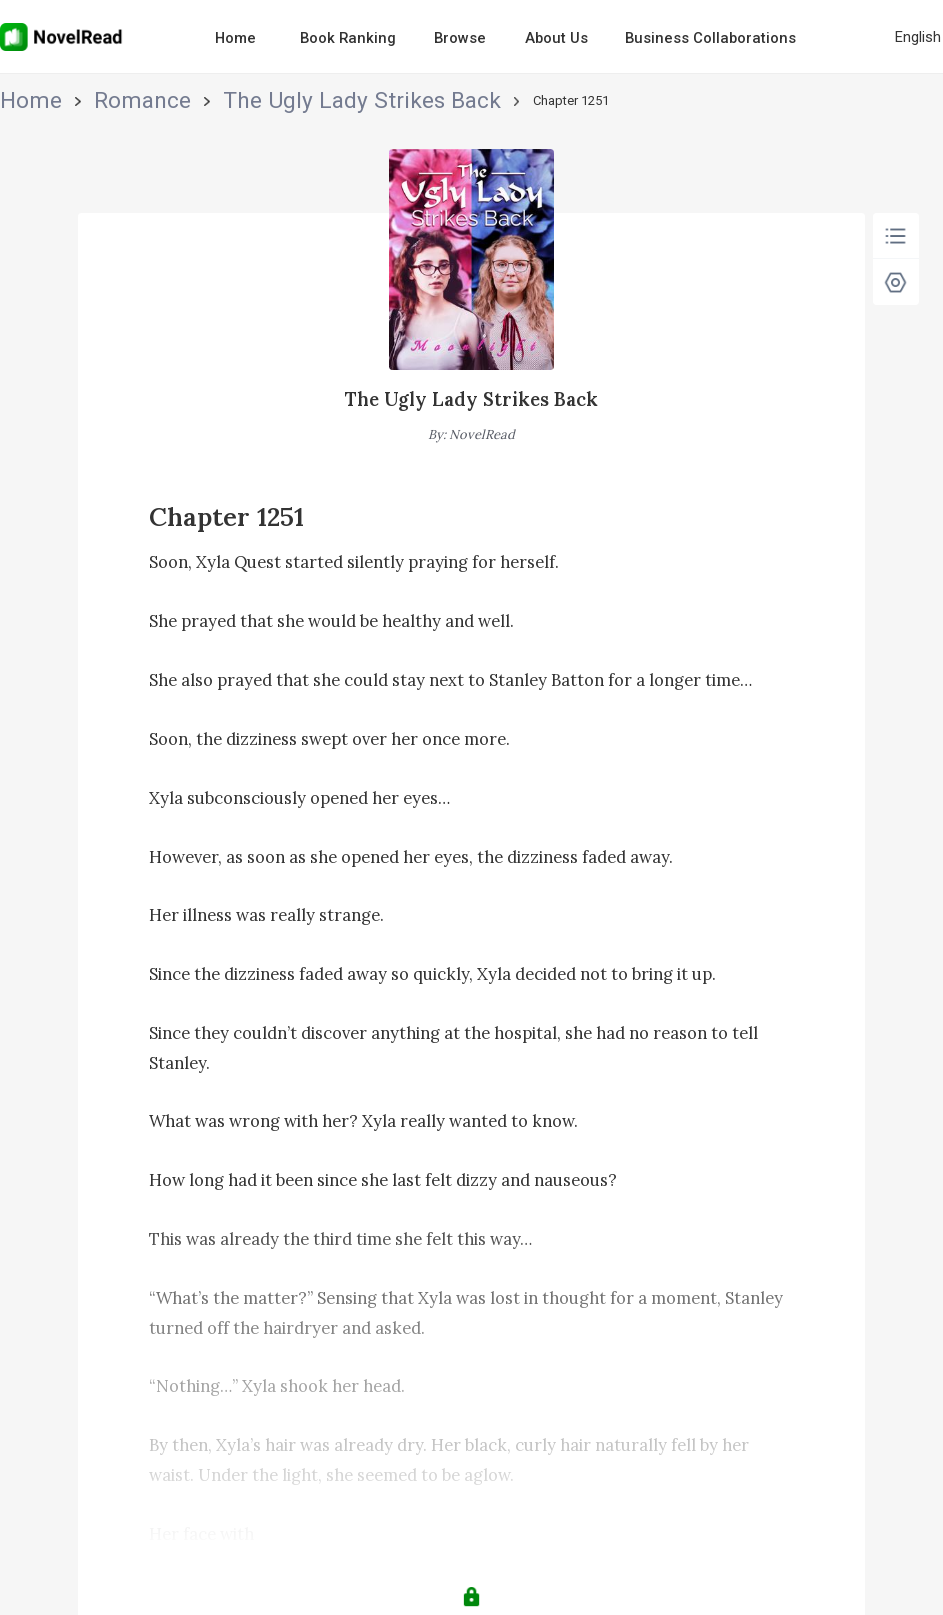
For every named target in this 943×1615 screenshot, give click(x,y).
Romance (84, 100)
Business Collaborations (710, 38)
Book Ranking (348, 38)
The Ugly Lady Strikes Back (210, 100)
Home (235, 38)
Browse (460, 38)
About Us (556, 38)
